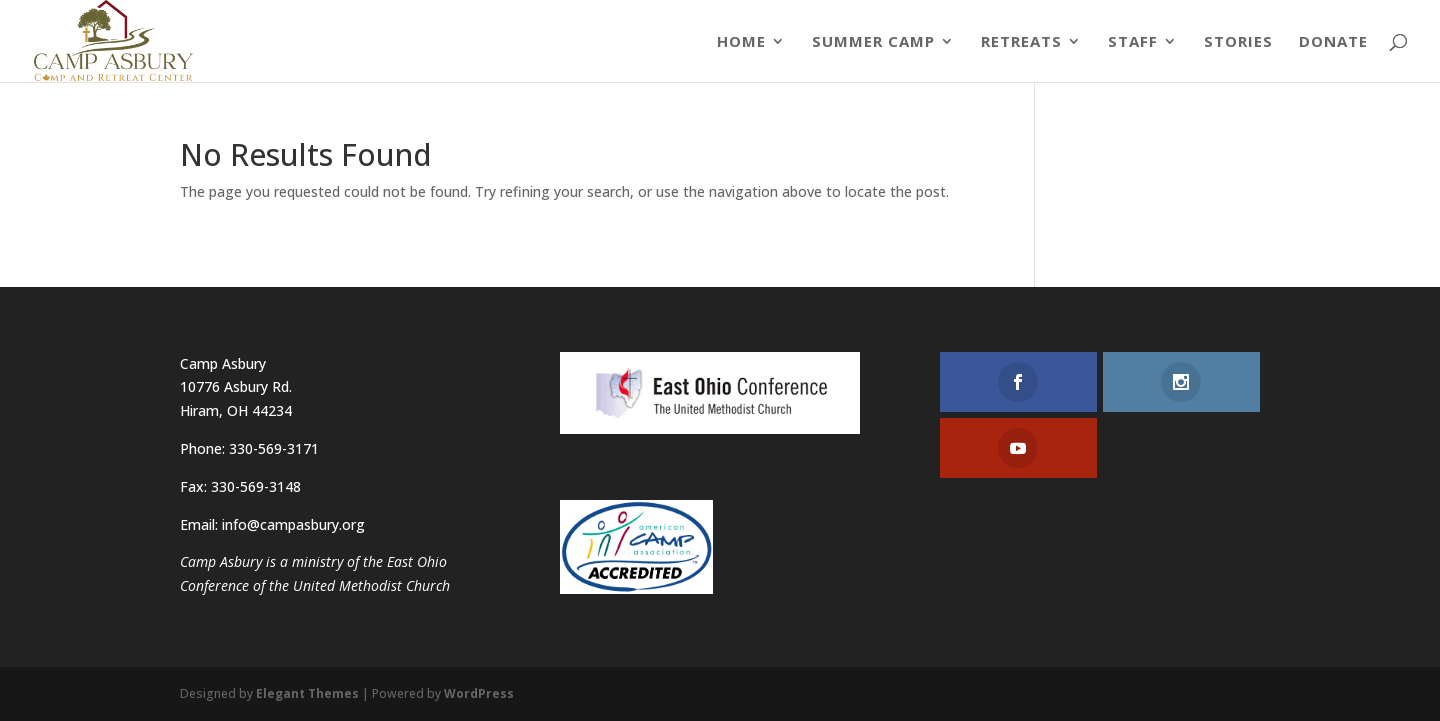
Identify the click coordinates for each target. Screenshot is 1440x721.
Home (741, 42)
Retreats (1021, 42)
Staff (1133, 42)
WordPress (479, 693)
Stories (1238, 42)
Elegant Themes (307, 693)
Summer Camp (873, 42)
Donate (1333, 42)
